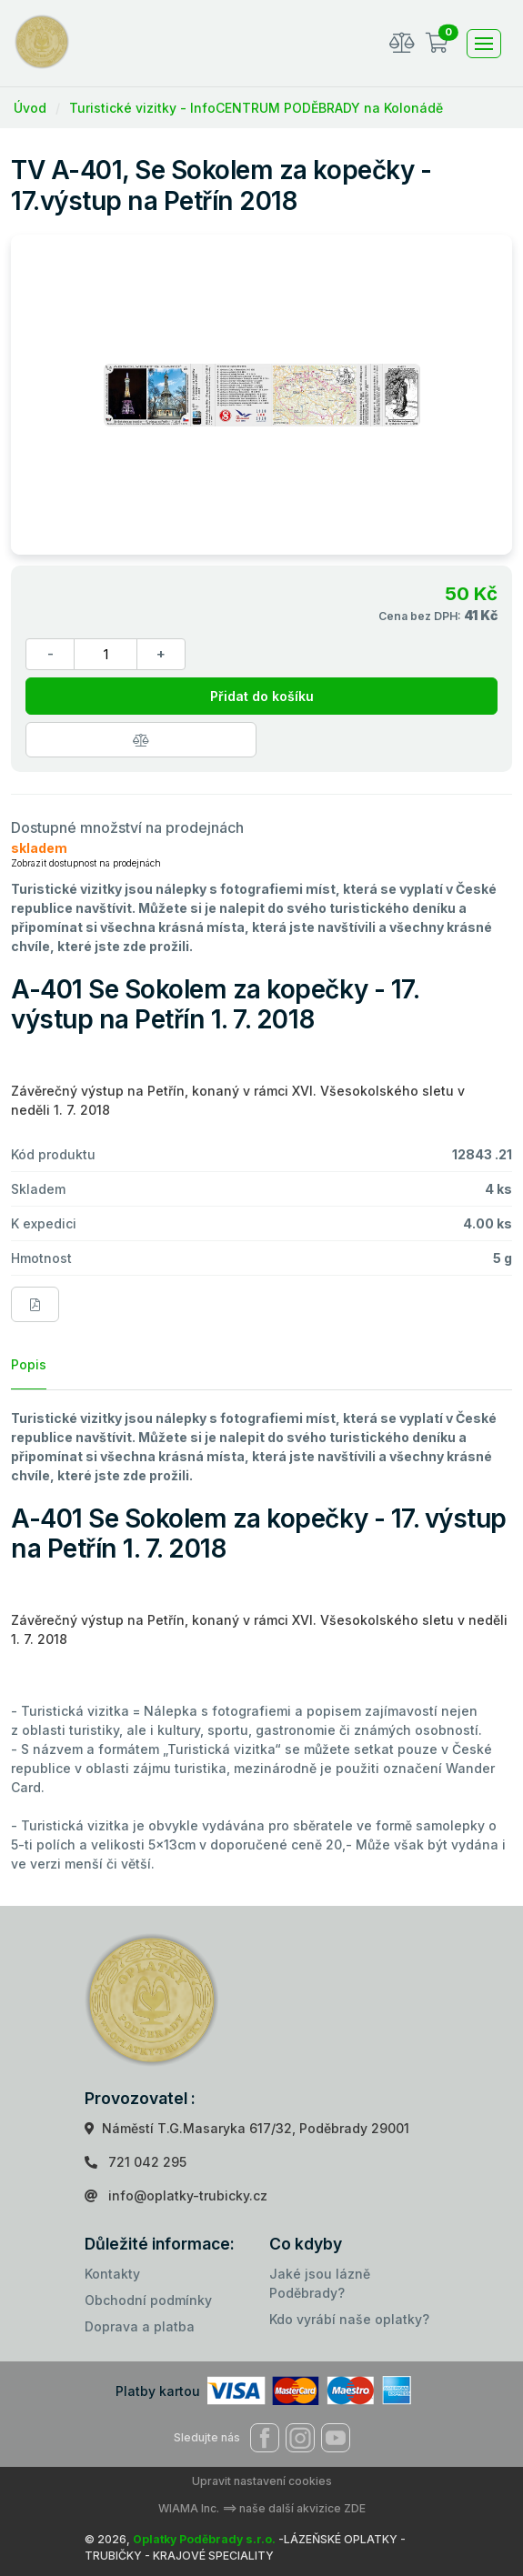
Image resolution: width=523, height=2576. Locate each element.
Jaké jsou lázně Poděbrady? (319, 2283)
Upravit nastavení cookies (262, 2481)
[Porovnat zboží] (140, 739)
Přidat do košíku (262, 696)
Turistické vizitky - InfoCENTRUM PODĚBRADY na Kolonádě (256, 107)
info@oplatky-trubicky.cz (187, 2195)
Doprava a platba (140, 2326)
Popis (28, 1364)
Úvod (30, 107)
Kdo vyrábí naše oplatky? (349, 2319)
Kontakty (112, 2273)
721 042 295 (147, 2162)
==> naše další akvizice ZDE (294, 2508)
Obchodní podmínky (148, 2300)
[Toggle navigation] (484, 43)
